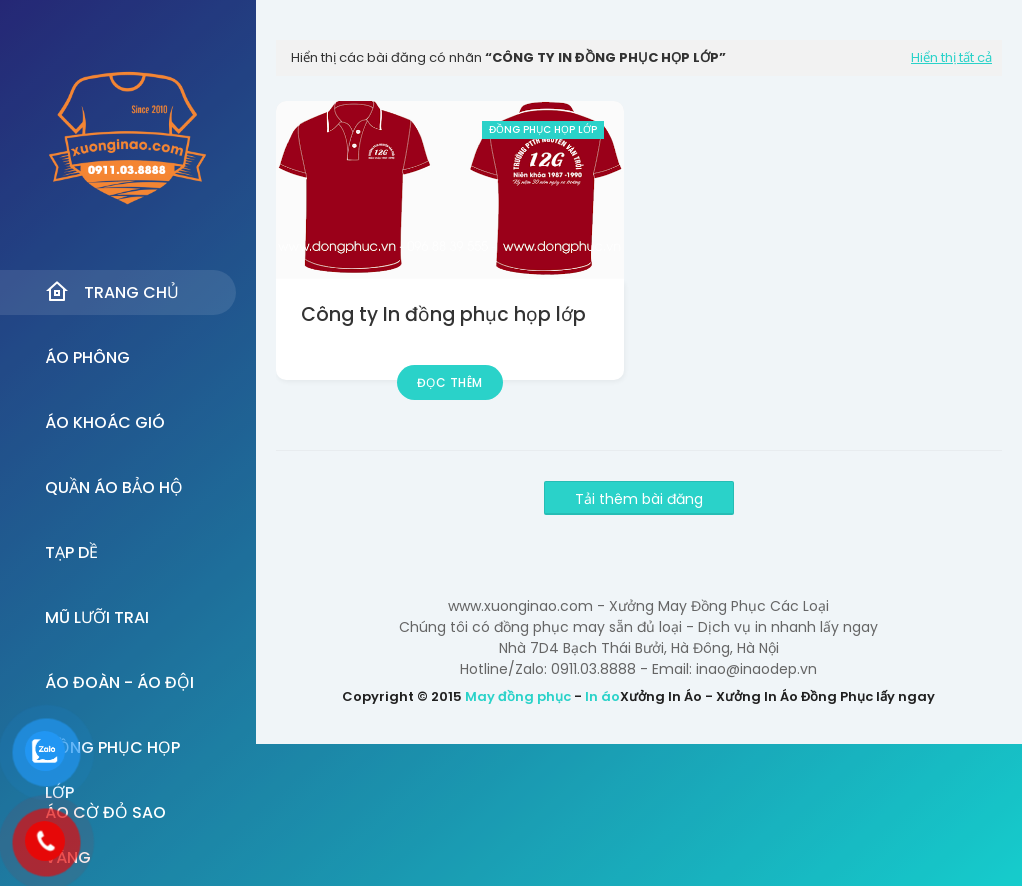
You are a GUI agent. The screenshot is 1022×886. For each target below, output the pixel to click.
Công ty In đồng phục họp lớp (443, 314)
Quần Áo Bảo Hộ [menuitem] (114, 487)
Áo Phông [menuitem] (87, 357)
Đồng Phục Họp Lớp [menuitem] (112, 753)
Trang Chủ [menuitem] (112, 292)
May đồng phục (518, 696)
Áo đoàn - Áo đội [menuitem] (119, 682)
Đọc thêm (450, 382)
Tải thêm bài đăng (639, 499)
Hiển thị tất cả (951, 57)
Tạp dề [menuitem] (71, 552)
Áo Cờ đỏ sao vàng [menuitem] (105, 818)
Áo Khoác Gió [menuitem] (105, 422)
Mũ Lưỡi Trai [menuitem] (97, 617)
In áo (602, 696)
